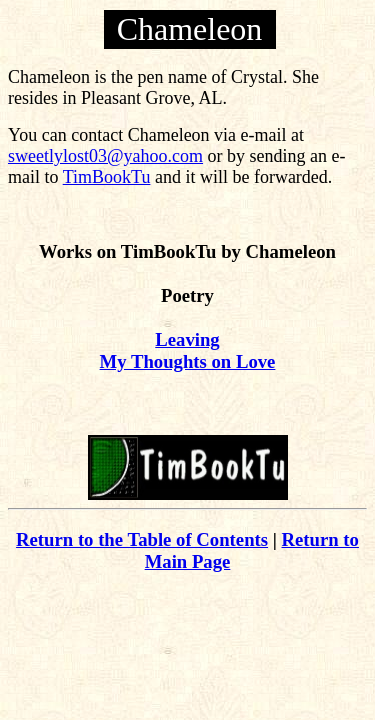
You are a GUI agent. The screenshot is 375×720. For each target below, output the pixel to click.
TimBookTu (107, 177)
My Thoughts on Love (188, 361)
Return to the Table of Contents (142, 539)
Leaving (187, 339)
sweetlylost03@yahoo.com (105, 156)
